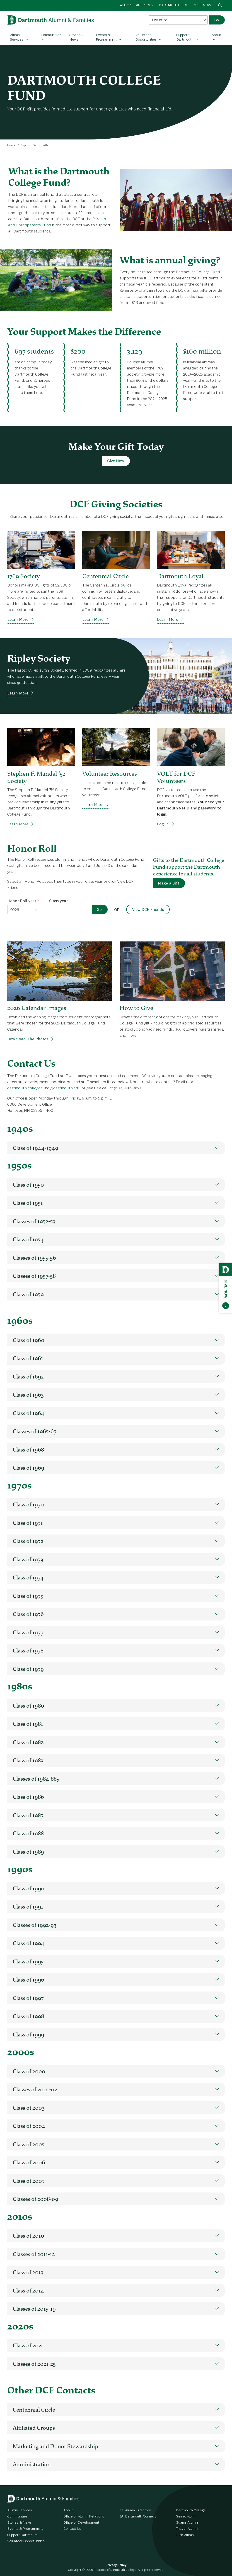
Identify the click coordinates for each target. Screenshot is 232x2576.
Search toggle (220, 5)
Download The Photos (27, 1039)
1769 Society (23, 576)
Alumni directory (136, 5)
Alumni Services (17, 37)
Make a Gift (168, 883)
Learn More (17, 620)
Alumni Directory (138, 2510)
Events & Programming (106, 37)
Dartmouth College (191, 2510)
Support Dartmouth (185, 37)
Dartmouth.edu (173, 5)
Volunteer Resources (109, 773)
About (216, 35)
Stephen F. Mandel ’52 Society (36, 777)
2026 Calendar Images (36, 1008)
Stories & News (76, 37)
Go (216, 20)
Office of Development (81, 2523)
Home (11, 145)
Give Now (115, 461)
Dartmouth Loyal (180, 576)
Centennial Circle (105, 576)
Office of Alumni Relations (83, 2516)
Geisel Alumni (186, 2516)
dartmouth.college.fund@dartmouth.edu (44, 1088)
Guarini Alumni (187, 2523)
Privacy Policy (116, 2565)
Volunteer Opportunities (146, 37)
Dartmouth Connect (140, 2516)
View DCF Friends (148, 910)
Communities (51, 35)
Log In (163, 824)
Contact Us (72, 2529)
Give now (202, 5)
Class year (58, 901)
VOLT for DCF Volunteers (176, 777)
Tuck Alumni (185, 2535)
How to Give (136, 1008)
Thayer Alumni (187, 2529)
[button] (116, 1147)
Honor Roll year (21, 901)
